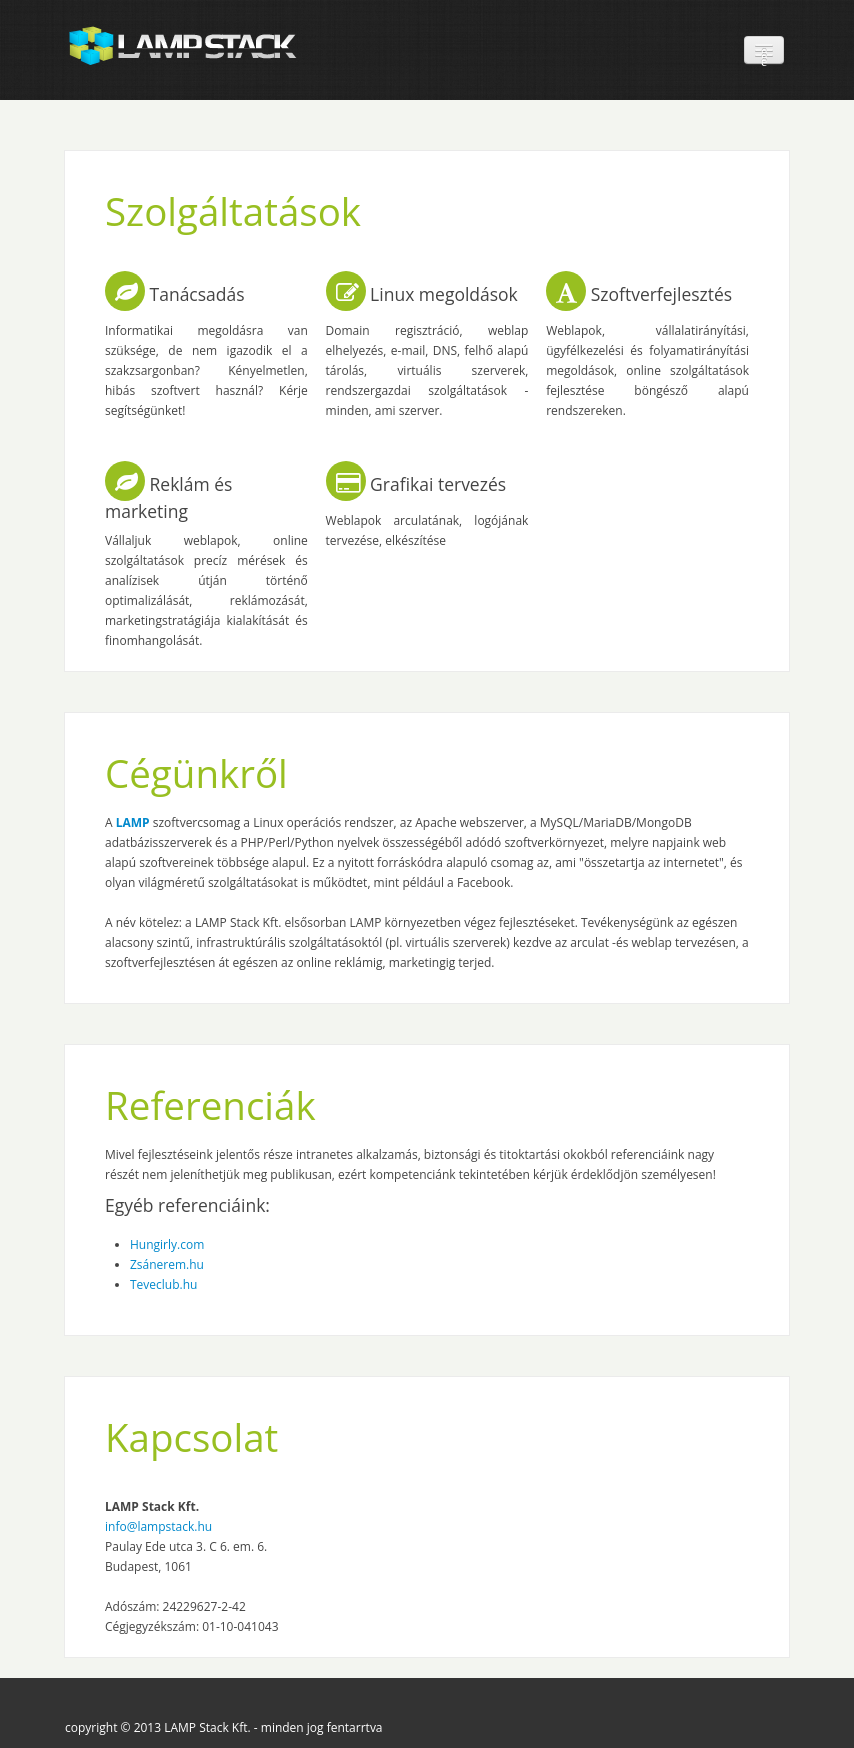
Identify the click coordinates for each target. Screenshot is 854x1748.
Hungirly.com (167, 1244)
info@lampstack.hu (158, 1526)
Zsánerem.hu (167, 1264)
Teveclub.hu (163, 1284)
